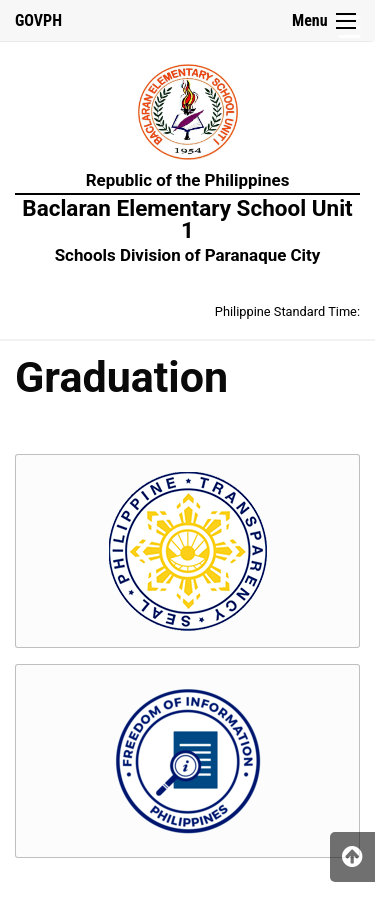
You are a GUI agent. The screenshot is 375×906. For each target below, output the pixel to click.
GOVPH (38, 20)
